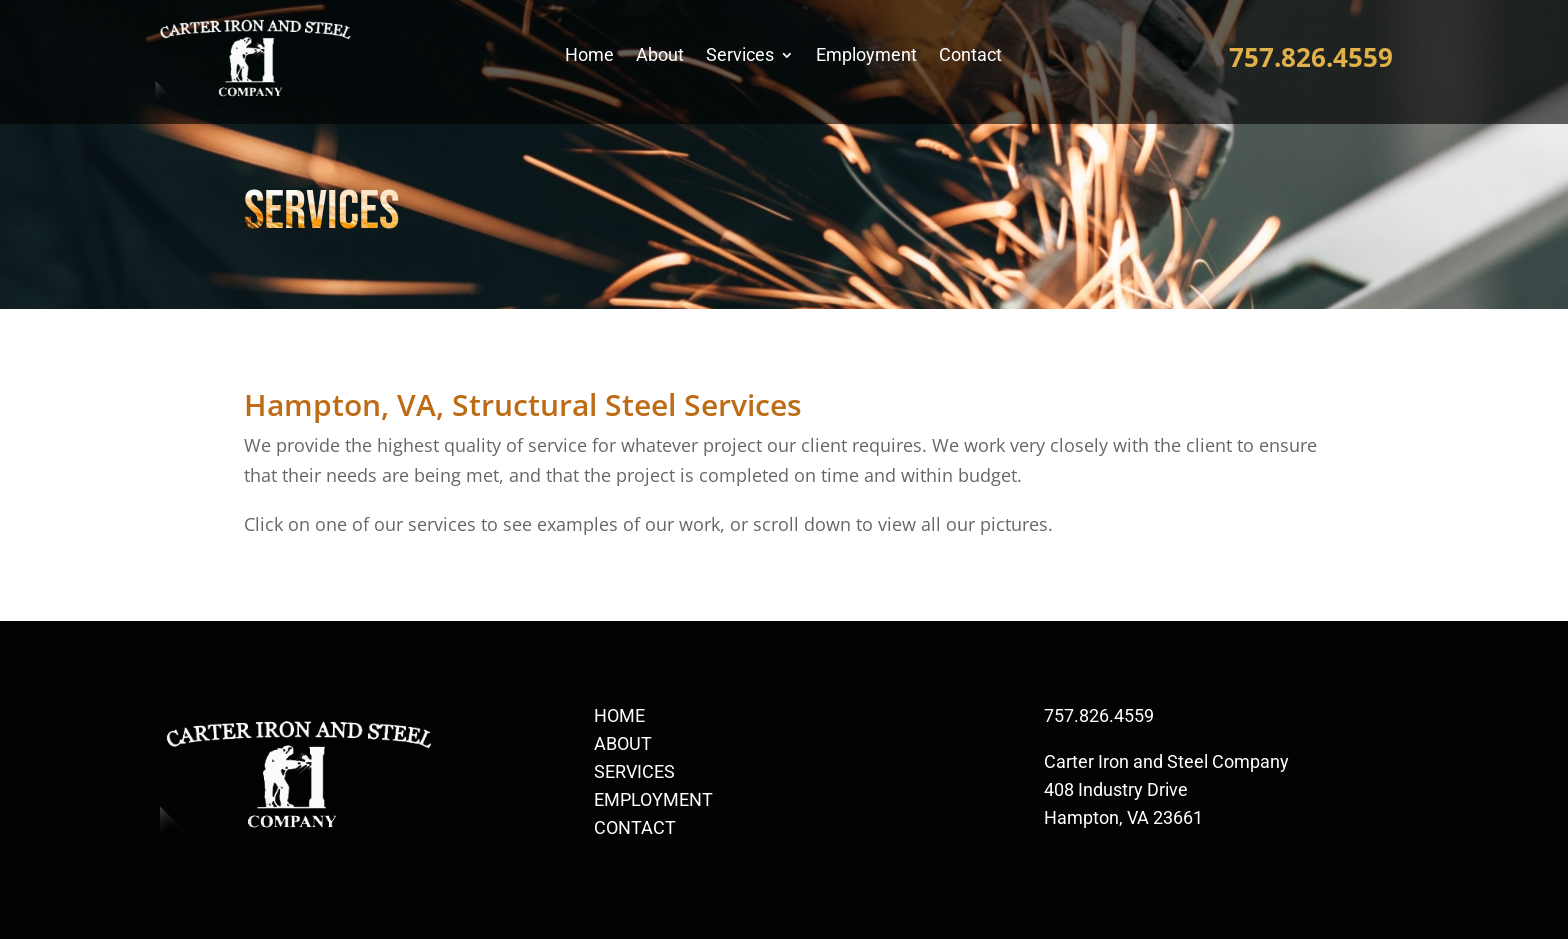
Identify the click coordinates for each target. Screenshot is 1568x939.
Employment (866, 56)
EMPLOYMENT (653, 799)
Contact (970, 56)
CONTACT (635, 827)
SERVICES (634, 771)
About (660, 56)
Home (589, 56)
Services (740, 56)
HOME (619, 715)
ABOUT (623, 743)
